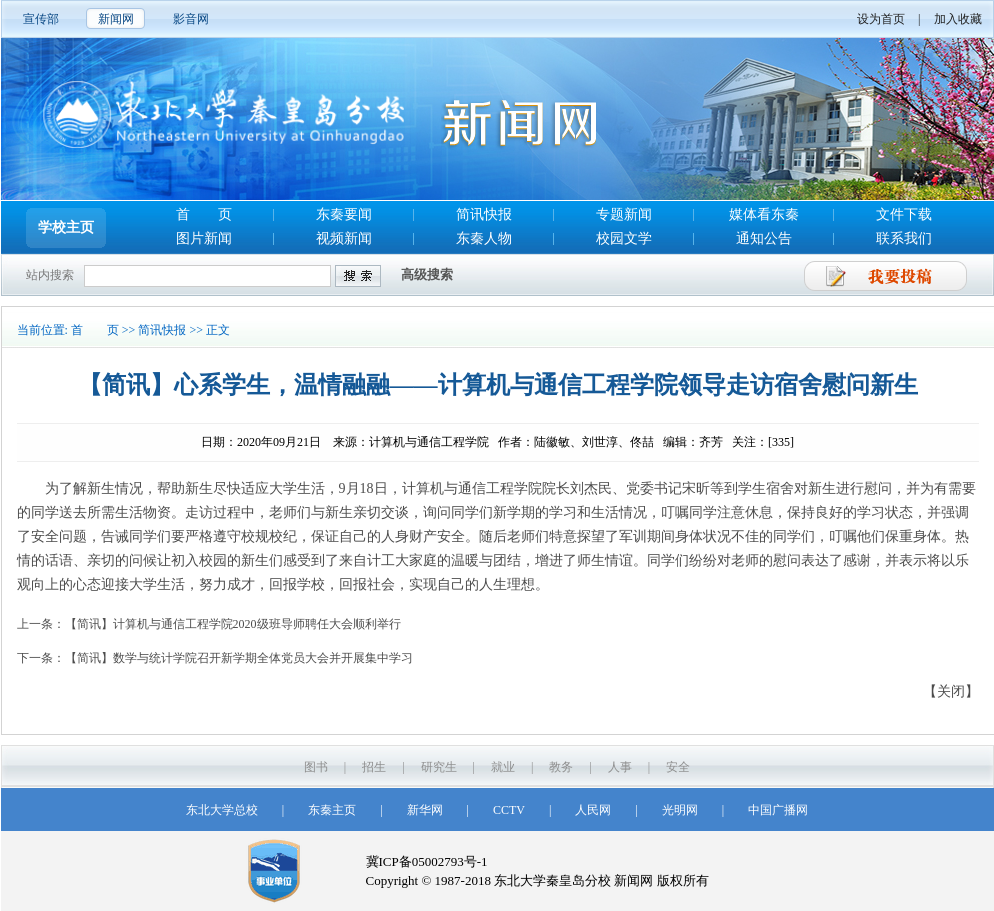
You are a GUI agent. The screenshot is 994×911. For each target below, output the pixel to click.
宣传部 (41, 19)
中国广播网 (778, 810)
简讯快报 (484, 214)
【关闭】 (951, 691)
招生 (374, 767)
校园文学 (624, 238)
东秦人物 (484, 238)
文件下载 (904, 214)
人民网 (593, 810)
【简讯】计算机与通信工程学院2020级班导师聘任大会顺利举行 (233, 624)
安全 (678, 767)
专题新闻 (624, 214)
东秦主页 (332, 810)
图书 (316, 767)
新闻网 (116, 19)
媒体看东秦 (764, 214)
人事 (620, 767)
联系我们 (904, 238)
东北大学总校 (222, 810)
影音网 (191, 19)
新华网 (425, 810)
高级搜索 (427, 274)
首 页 (204, 214)
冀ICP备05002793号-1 (427, 861)
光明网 (680, 810)
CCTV (509, 810)
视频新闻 (344, 238)
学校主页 (66, 227)
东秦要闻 (344, 214)
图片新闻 (204, 238)
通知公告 (764, 238)
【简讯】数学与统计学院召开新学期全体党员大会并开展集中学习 (239, 658)
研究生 (439, 767)
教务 (561, 767)
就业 (503, 767)
